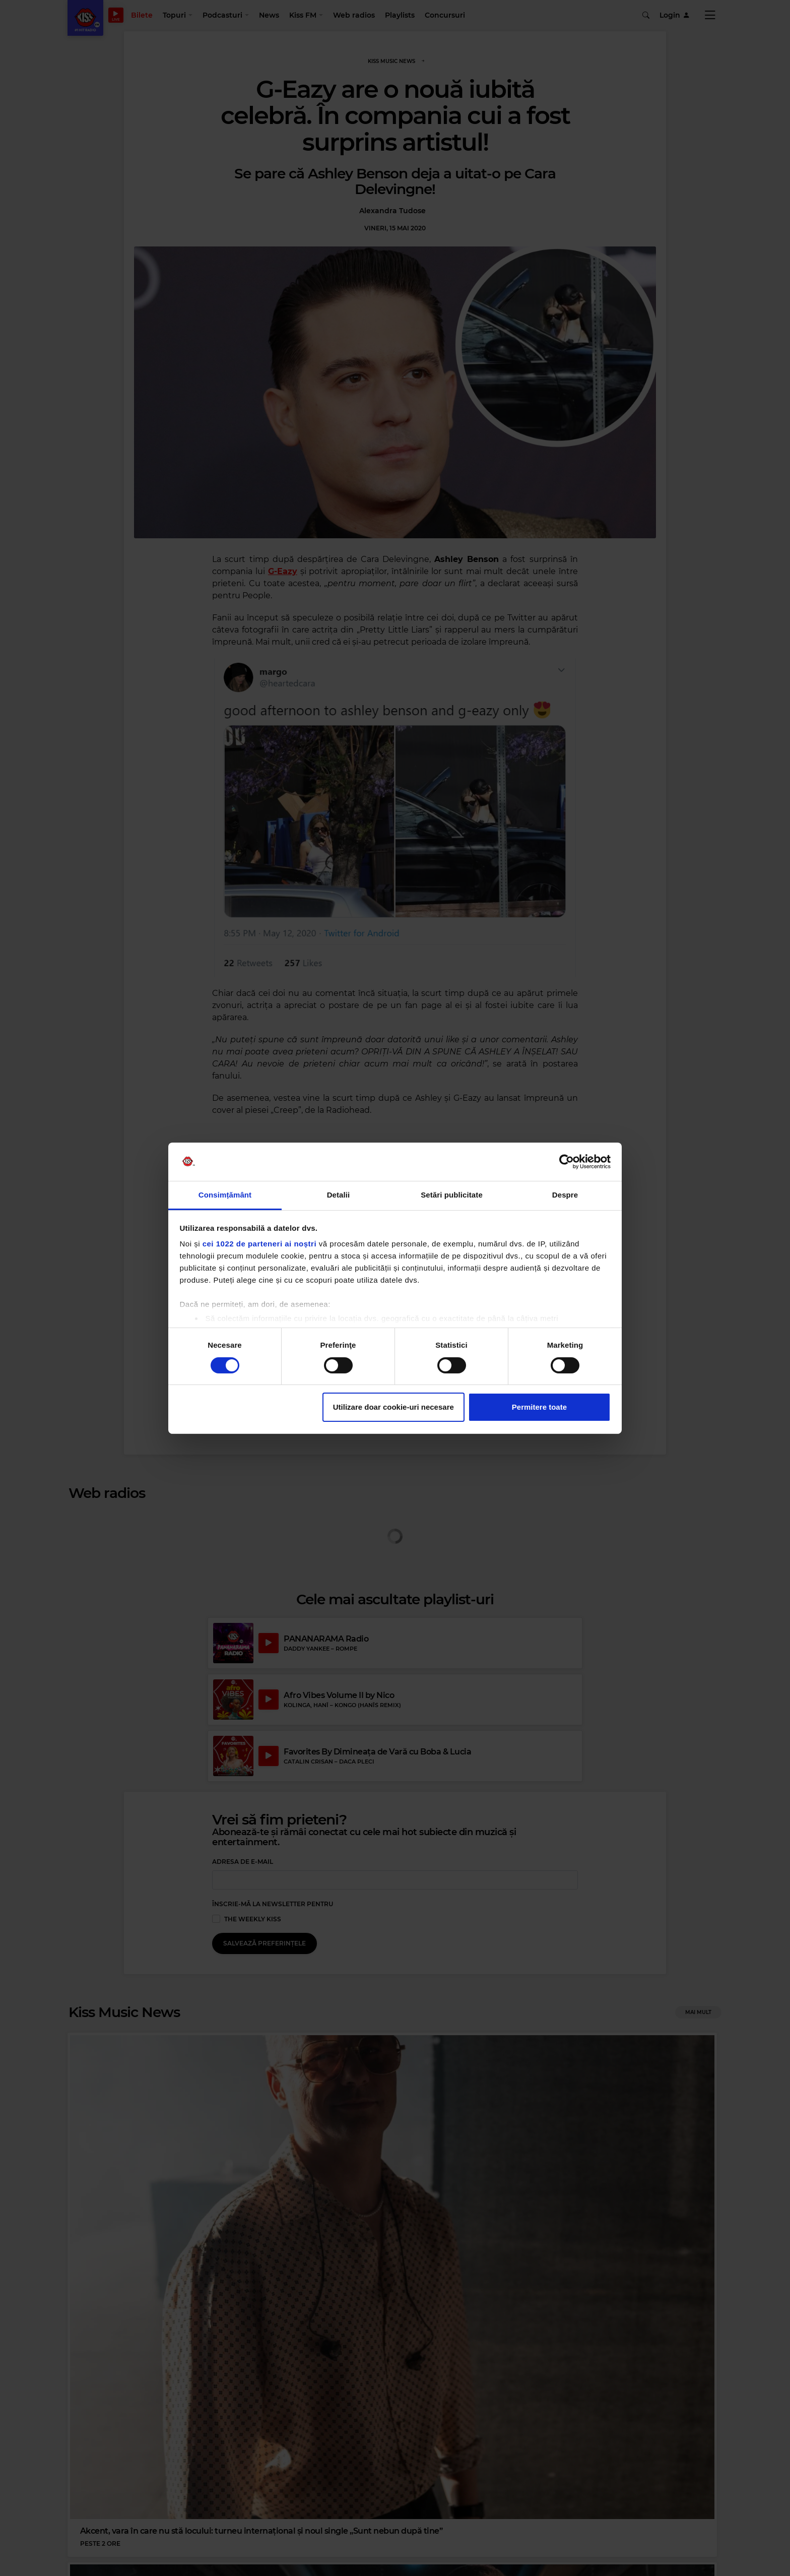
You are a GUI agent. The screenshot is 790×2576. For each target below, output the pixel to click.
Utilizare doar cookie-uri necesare (393, 1407)
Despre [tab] (565, 1194)
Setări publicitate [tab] (452, 1194)
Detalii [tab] (338, 1194)
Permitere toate (539, 1407)
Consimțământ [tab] (225, 1194)
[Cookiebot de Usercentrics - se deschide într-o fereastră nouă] (566, 1161)
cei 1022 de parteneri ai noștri (259, 1243)
